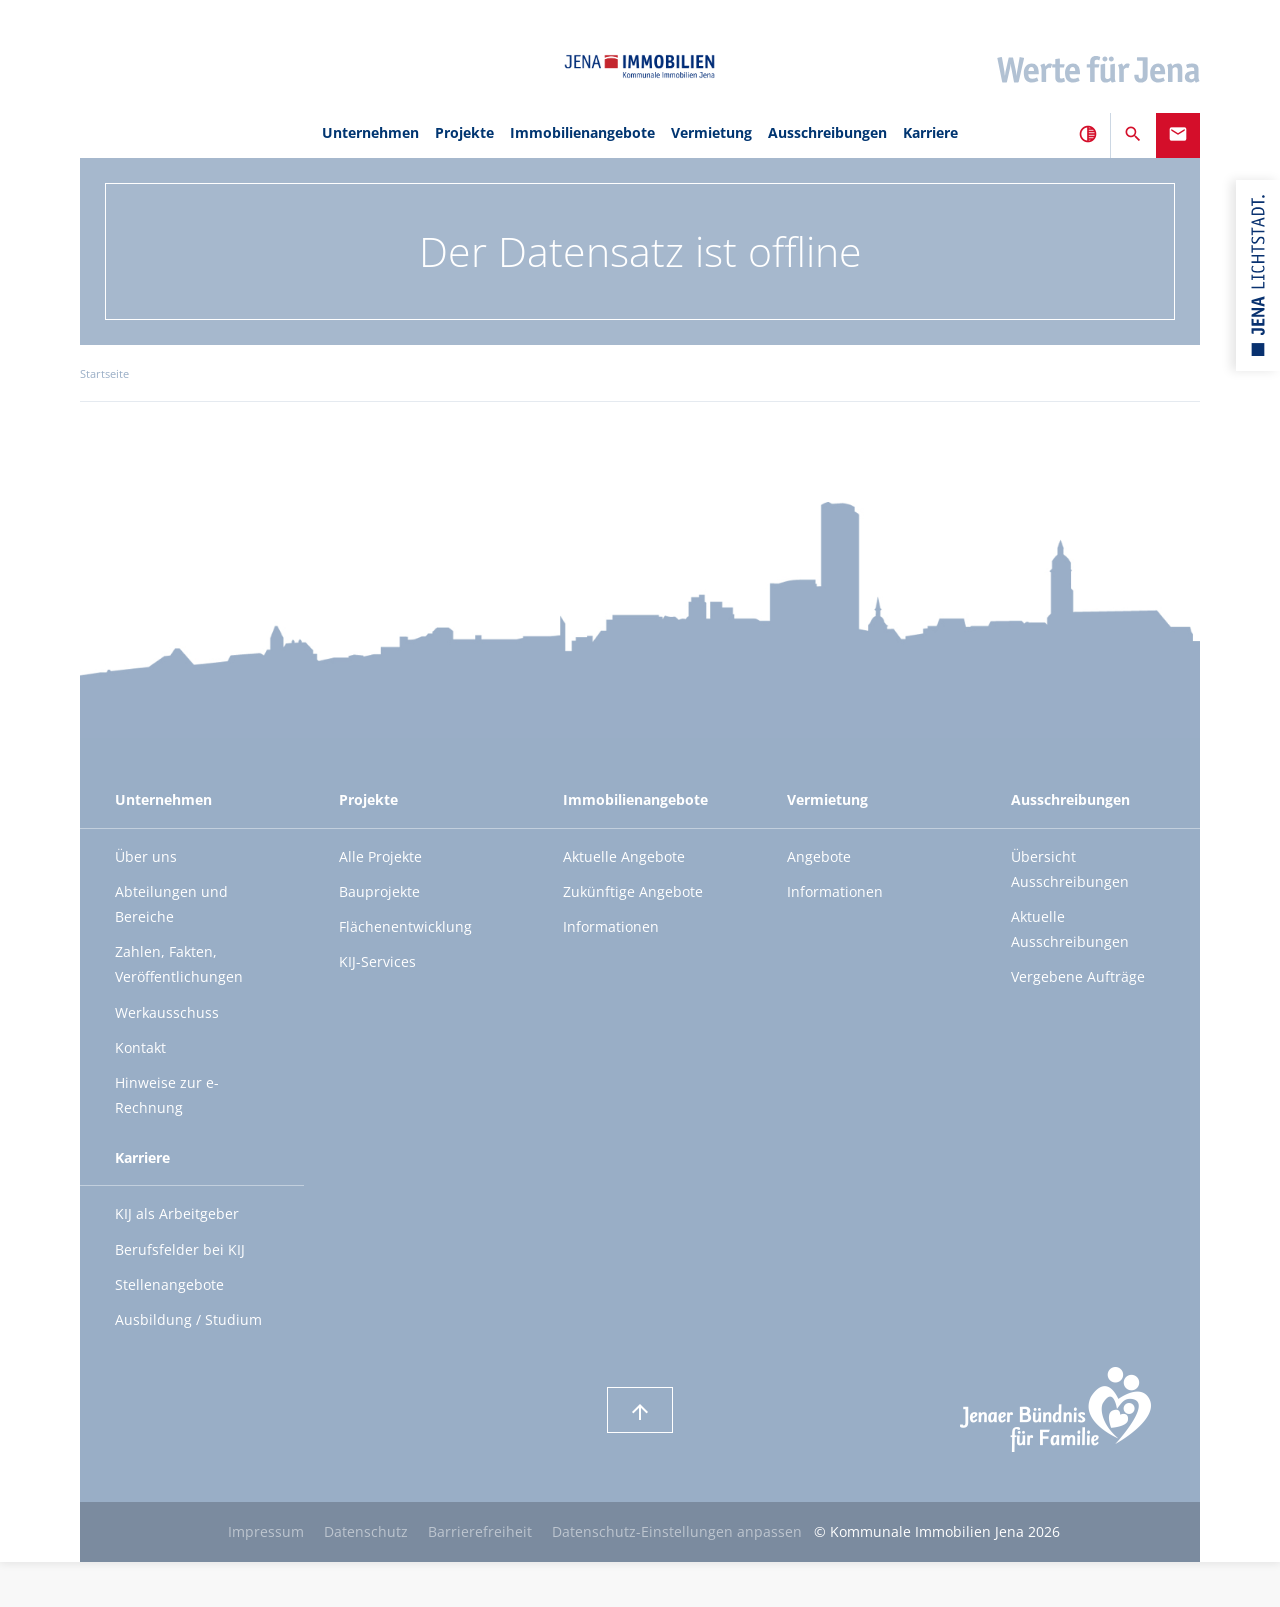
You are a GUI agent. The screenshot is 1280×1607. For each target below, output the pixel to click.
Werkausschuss (167, 1012)
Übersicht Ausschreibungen (1070, 869)
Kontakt (140, 1047)
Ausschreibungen (827, 132)
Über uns (146, 856)
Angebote (819, 856)
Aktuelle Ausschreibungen (1070, 929)
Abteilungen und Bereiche (171, 904)
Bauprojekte (379, 891)
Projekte (464, 132)
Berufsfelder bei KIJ (180, 1249)
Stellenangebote (169, 1284)
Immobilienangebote (582, 132)
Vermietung (711, 132)
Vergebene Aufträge (1078, 976)
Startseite (104, 374)
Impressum (266, 1531)
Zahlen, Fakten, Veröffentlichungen (179, 964)
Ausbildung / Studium (188, 1319)
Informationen (611, 926)
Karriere (930, 132)
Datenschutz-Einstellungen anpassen (677, 1531)
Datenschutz (366, 1531)
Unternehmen (370, 132)
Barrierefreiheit (480, 1531)
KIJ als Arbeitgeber (177, 1213)
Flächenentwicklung (405, 926)
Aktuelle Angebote (624, 856)
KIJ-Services (377, 961)
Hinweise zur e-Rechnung (167, 1095)
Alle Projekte (380, 856)
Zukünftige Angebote (633, 891)
